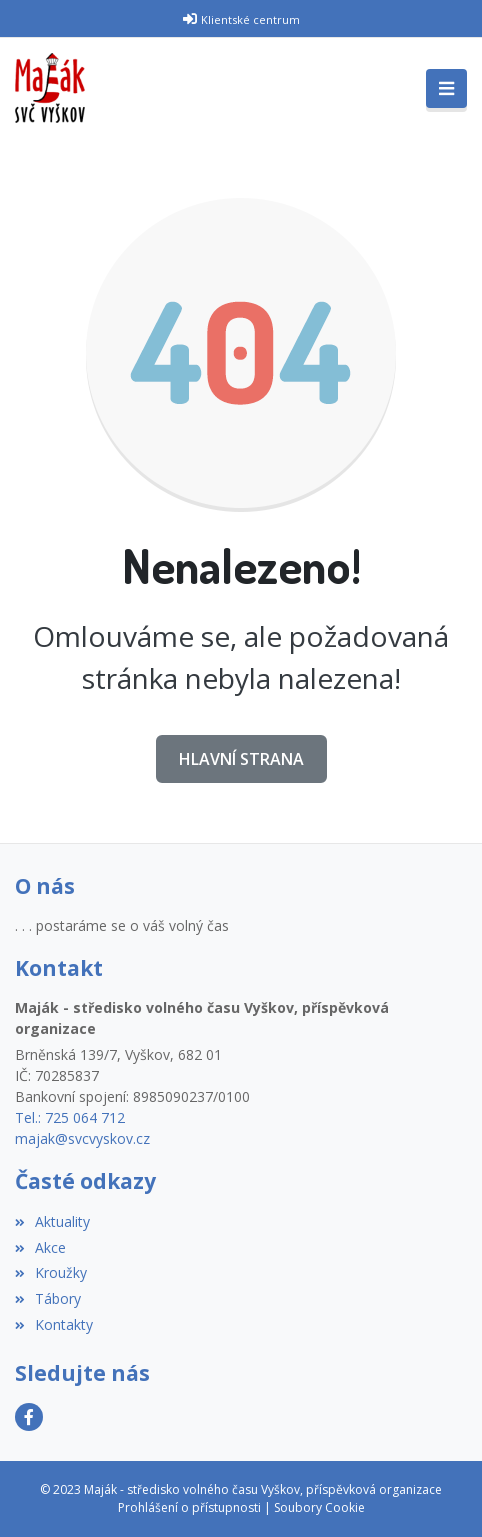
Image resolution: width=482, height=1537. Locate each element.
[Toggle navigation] (446, 89)
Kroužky (51, 1272)
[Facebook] (29, 1417)
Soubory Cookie (319, 1507)
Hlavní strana (241, 759)
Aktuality (52, 1221)
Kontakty (54, 1324)
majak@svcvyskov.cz (82, 1138)
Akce (40, 1247)
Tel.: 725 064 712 (70, 1117)
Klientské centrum (250, 19)
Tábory (48, 1298)
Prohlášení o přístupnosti (189, 1507)
